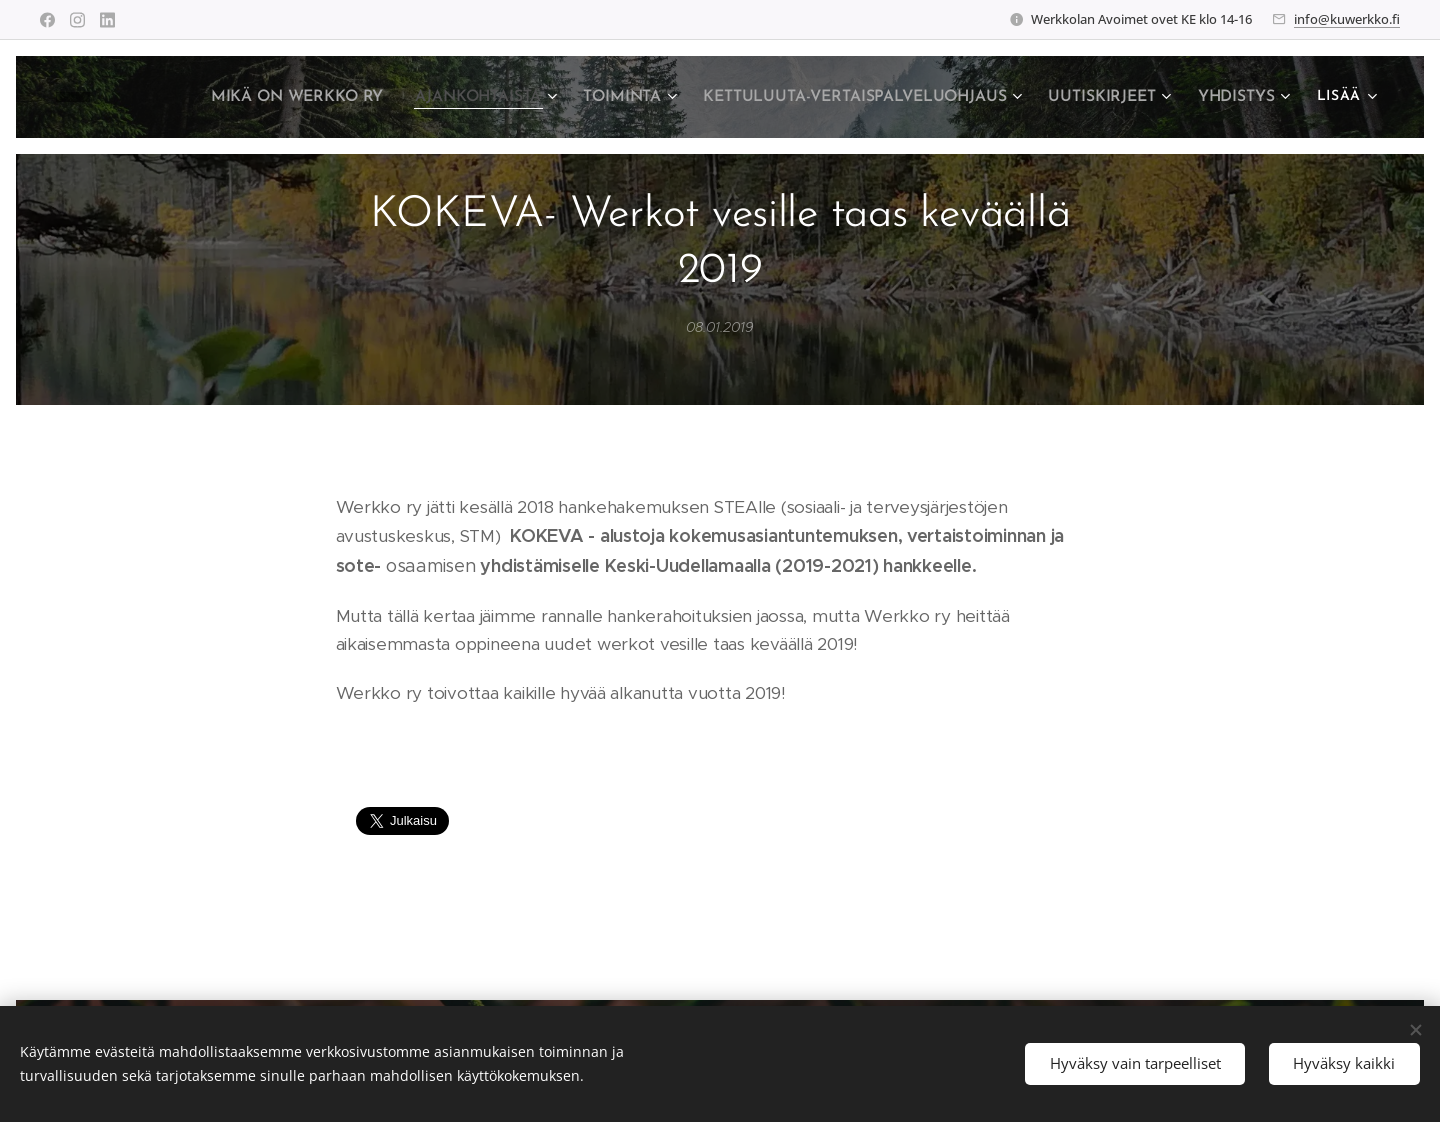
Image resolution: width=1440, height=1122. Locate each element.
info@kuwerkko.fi (1347, 19)
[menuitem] (325, 97)
